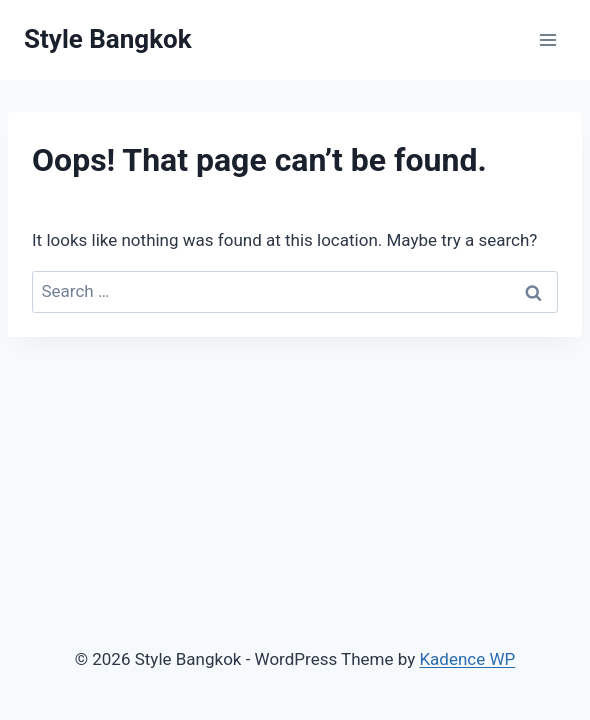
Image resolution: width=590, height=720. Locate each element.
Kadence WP (467, 659)
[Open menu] (547, 39)
